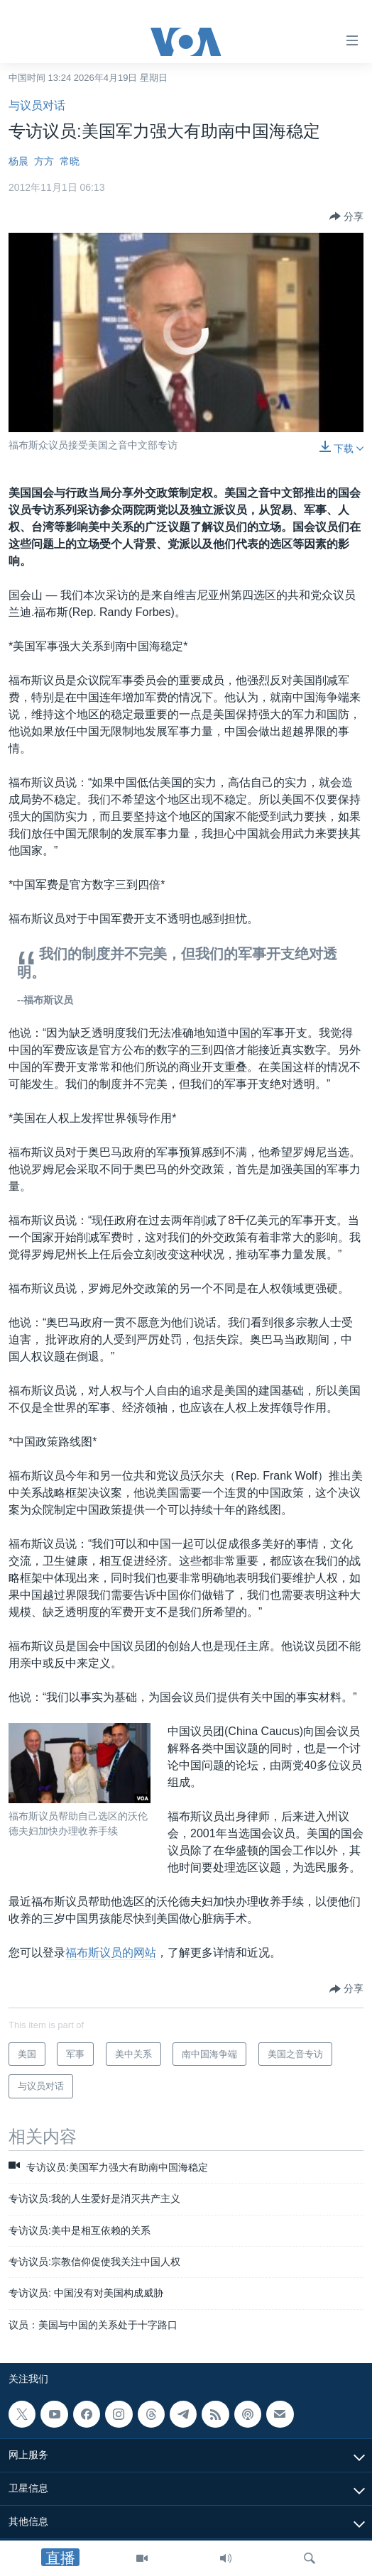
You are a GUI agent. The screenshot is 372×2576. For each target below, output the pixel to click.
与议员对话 (37, 105)
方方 (44, 161)
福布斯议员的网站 (110, 1953)
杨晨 (18, 161)
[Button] (346, 216)
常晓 (70, 161)
